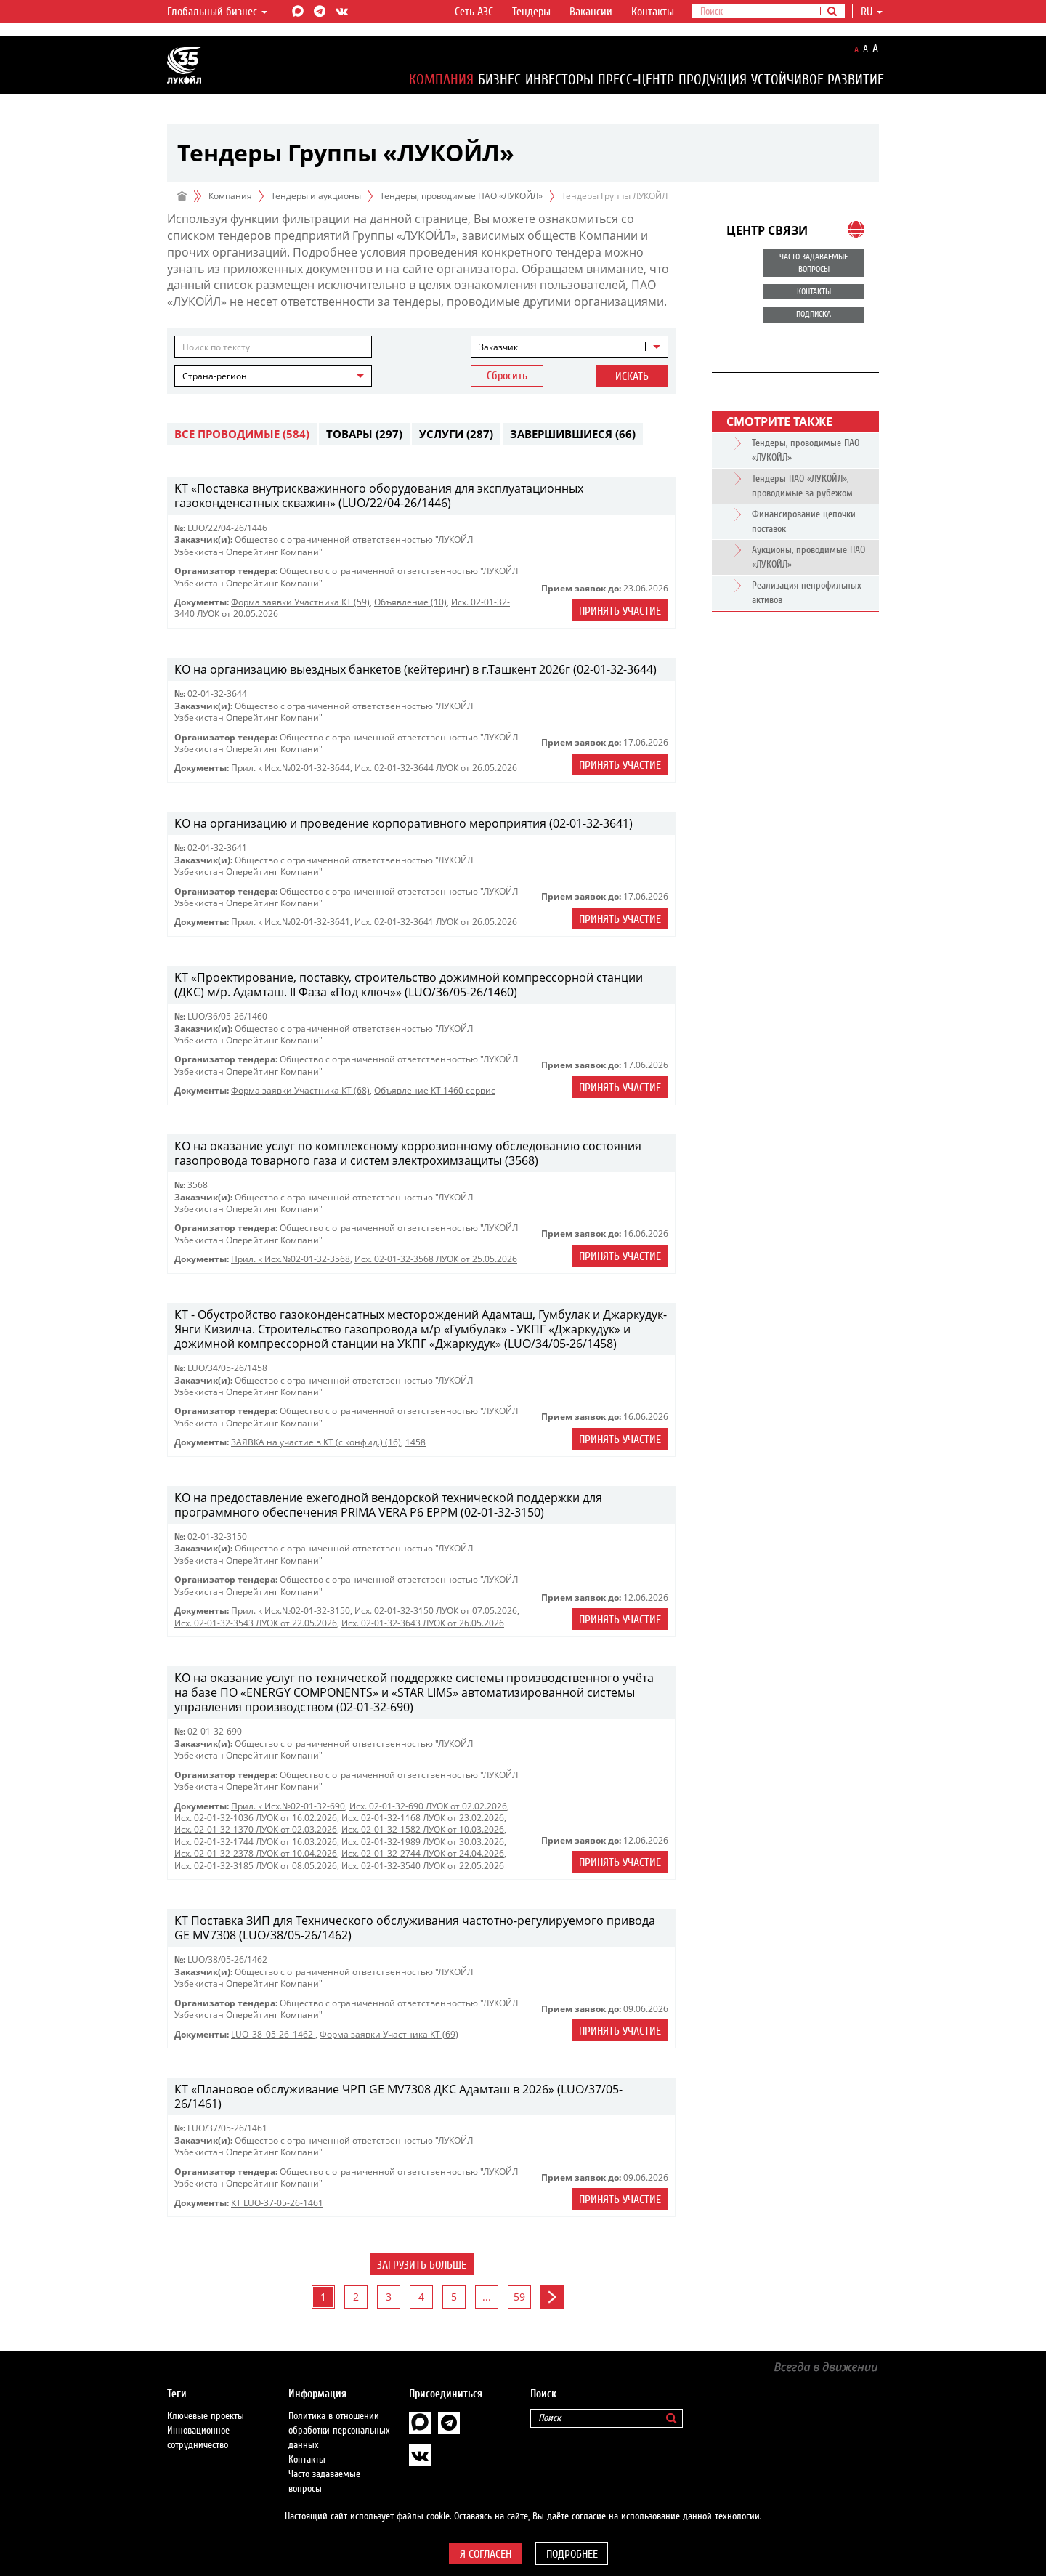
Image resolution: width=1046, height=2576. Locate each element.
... (486, 2297)
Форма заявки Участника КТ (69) (389, 2034)
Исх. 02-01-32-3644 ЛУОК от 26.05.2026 (435, 767)
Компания (441, 79)
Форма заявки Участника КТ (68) (300, 1090)
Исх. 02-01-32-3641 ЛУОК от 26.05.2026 (435, 921)
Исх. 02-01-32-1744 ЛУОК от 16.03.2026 (255, 1841)
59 (519, 2297)
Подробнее (572, 2554)
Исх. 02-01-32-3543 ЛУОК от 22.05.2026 (255, 1623)
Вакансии (590, 11)
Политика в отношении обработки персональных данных (339, 2416)
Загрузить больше (421, 2265)
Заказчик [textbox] (498, 347)
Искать (632, 376)
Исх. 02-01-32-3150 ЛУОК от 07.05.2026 (435, 1610)
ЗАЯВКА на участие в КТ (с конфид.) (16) (316, 1442)
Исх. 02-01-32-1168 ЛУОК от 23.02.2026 (422, 1817)
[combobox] (569, 347)
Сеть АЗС (474, 11)
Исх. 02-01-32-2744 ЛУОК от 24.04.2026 (422, 1853)
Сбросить (507, 375)
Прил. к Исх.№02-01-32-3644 (290, 767)
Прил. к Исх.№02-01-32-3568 (290, 1258)
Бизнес (499, 79)
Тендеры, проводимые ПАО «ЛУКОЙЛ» (461, 196)
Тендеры (531, 11)
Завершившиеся (573, 434)
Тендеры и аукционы (316, 196)
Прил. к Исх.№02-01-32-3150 (290, 1610)
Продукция (712, 79)
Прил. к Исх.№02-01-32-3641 (290, 921)
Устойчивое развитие (817, 79)
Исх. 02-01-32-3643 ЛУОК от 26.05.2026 (422, 1623)
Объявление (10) (410, 602)
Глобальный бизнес (217, 11)
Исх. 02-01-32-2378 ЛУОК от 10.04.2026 (255, 1853)
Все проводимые (241, 434)
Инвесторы (559, 79)
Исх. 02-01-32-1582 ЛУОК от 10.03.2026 (422, 1829)
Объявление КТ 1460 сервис (434, 1090)
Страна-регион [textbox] (214, 376)
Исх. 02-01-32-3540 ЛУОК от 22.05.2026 (422, 1865)
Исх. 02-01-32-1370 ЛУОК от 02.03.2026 (255, 1829)
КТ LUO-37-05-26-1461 (277, 2202)
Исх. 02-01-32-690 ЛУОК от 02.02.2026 (428, 1806)
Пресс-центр (636, 79)
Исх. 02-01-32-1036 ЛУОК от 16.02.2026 (255, 1817)
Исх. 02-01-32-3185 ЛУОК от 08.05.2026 (255, 1865)
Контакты (652, 11)
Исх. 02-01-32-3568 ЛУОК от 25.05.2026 (435, 1258)
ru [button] (872, 11)
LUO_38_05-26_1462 (273, 2034)
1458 (415, 1442)
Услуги (456, 434)
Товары (364, 434)
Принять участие (620, 611)
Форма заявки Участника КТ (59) (300, 602)
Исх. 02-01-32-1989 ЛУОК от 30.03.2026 (422, 1841)
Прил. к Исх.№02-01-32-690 (288, 1806)
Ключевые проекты (205, 2401)
